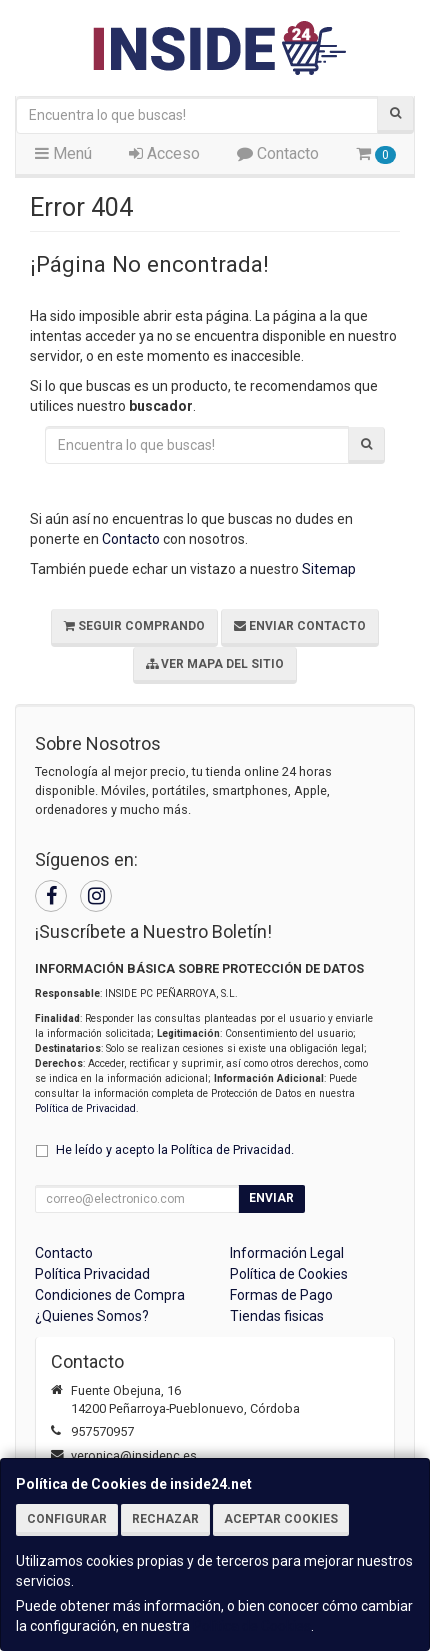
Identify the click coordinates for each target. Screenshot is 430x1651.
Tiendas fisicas (277, 1316)
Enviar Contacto (300, 626)
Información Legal (287, 1253)
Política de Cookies (252, 1626)
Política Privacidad (92, 1274)
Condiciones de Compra (110, 1295)
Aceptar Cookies (281, 1519)
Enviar (271, 1198)
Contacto (278, 153)
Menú (63, 153)
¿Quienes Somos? (92, 1316)
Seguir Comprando (134, 626)
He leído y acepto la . (175, 1149)
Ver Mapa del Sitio (215, 664)
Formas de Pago (281, 1295)
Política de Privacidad (85, 1108)
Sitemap (329, 569)
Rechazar (165, 1519)
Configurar (67, 1519)
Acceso (164, 153)
